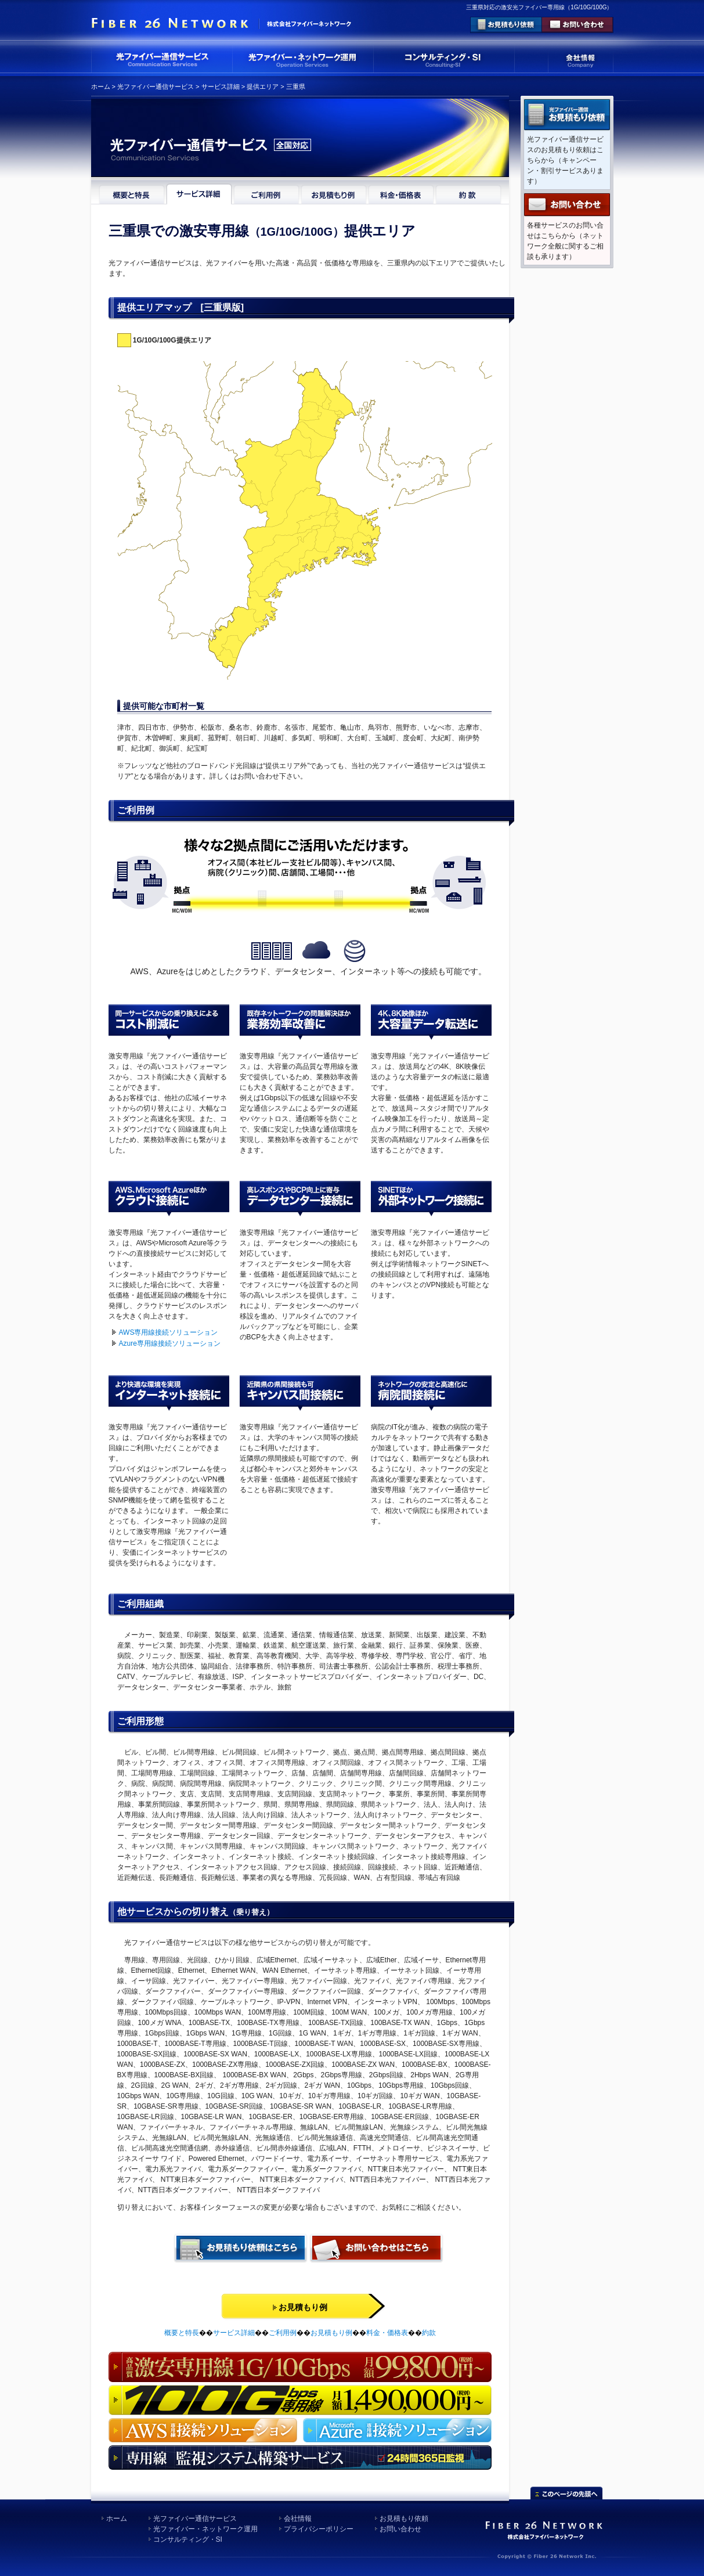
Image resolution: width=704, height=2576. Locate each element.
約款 (429, 2333)
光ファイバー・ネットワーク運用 (205, 2529)
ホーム (100, 86)
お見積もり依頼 (404, 2518)
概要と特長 (181, 2333)
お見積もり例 (331, 2333)
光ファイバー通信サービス (155, 86)
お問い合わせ (400, 2529)
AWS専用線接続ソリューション (168, 1332)
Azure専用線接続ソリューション (170, 1343)
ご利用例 (283, 2333)
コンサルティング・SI (187, 2539)
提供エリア (263, 86)
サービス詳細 (220, 86)
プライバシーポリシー (318, 2529)
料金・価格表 (387, 2333)
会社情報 (298, 2518)
